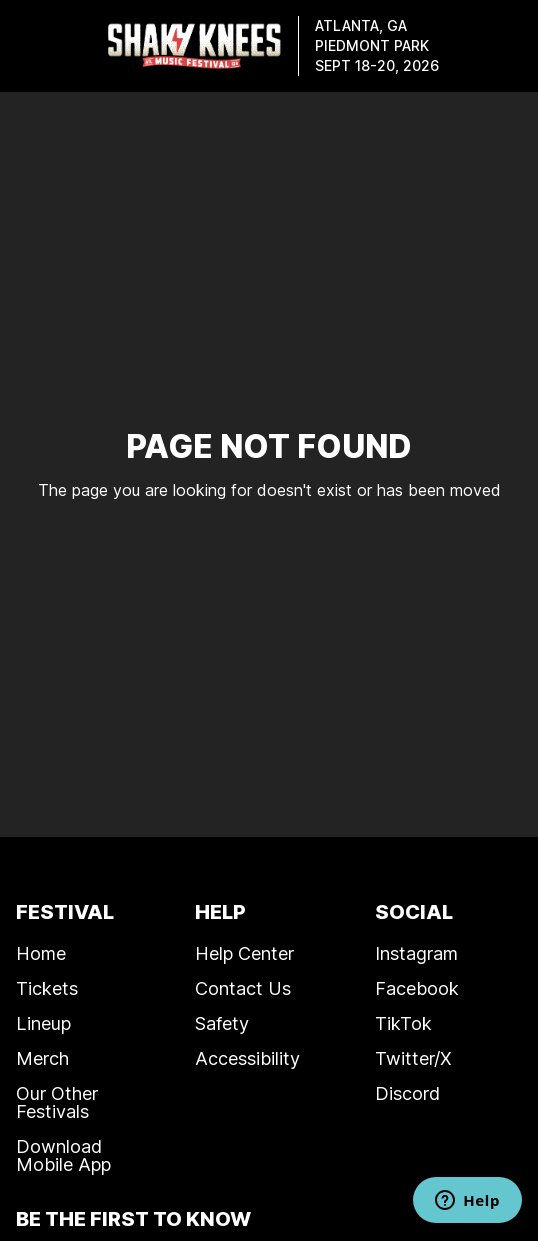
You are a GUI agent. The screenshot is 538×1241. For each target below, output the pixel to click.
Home (41, 953)
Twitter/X (413, 1058)
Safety (222, 1023)
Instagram (416, 953)
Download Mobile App (63, 1155)
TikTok (403, 1023)
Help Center (244, 953)
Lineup (43, 1023)
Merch (42, 1058)
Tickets (47, 988)
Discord (407, 1093)
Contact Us (243, 988)
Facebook (417, 988)
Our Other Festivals (57, 1102)
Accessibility (247, 1058)
